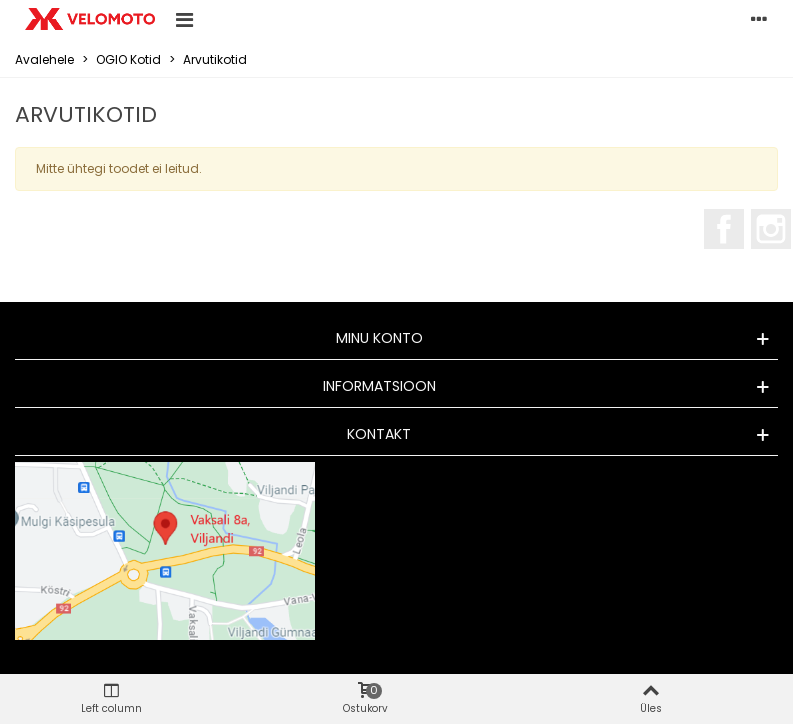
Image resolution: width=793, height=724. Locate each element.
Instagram (771, 229)
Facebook (724, 229)
